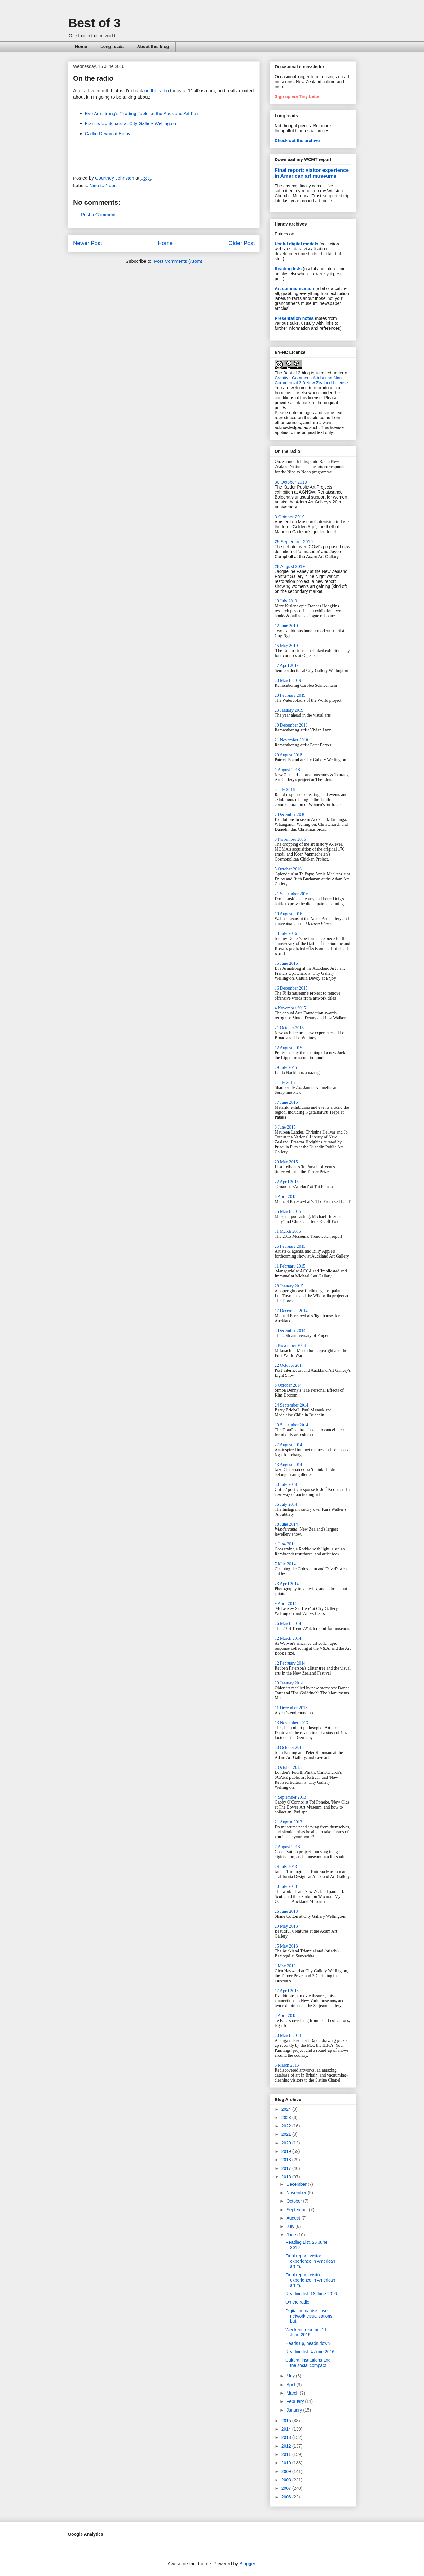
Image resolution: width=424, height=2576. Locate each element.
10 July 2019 (286, 601)
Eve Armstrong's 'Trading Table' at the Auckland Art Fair (142, 113)
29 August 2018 (288, 755)
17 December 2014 (291, 1310)
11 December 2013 (291, 1708)
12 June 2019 (286, 626)
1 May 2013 (285, 1966)
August (293, 2218)
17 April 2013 (287, 1990)
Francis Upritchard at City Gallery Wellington (130, 123)
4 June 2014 (285, 1544)
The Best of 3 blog (292, 372)
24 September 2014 (291, 1405)
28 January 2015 (289, 1286)
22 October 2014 (289, 1365)
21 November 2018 (291, 740)
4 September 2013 (290, 1797)
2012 (286, 2446)
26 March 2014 (288, 1623)
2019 (286, 2151)
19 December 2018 (291, 725)
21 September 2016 (291, 894)
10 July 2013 (286, 1886)
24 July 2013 (286, 1866)
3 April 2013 (286, 2015)
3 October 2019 (290, 516)
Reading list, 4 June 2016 (309, 2351)
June (291, 2234)
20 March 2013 (288, 2035)
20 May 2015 (286, 1162)
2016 (286, 2176)
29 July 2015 (286, 1067)
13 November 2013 (291, 1722)
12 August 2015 (288, 1047)
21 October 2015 (289, 1028)
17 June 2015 (286, 1102)
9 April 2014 (286, 1603)
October (294, 2200)
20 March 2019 (288, 680)
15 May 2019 (286, 645)
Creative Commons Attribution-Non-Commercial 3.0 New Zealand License (311, 380)
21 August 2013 (288, 1822)
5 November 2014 (290, 1345)
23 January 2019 (289, 710)
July (290, 2226)
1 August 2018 (287, 769)
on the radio (156, 90)
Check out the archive (297, 140)
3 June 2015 (285, 1127)
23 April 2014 (287, 1583)
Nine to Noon (103, 185)
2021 (286, 2134)
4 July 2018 (285, 789)
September (297, 2209)
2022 (286, 2125)
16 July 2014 (286, 1504)
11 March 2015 (288, 1231)
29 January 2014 (289, 1683)
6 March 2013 (287, 2065)
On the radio (297, 2302)
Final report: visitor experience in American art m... (310, 2261)
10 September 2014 (291, 1425)
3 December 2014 (290, 1330)
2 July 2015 (285, 1082)
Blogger (247, 2563)
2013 (286, 2437)
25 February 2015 (290, 1246)
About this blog (153, 46)
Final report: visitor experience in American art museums (312, 173)
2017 (286, 2168)
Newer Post (87, 243)
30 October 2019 (291, 482)
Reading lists (288, 268)
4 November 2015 (290, 1008)
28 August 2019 (290, 566)
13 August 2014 (288, 1464)
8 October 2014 (288, 1385)
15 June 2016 (286, 963)
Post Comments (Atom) (178, 261)
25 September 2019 (294, 541)
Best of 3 (94, 23)
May (291, 2375)
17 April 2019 (287, 665)
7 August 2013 (287, 1847)
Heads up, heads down (307, 2343)
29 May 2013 (286, 1926)
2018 (286, 2159)
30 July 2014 (286, 1484)
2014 (286, 2428)
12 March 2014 (288, 1638)
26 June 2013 (286, 1911)
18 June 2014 (286, 1524)
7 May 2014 (285, 1564)
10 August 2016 (288, 913)
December (296, 2184)
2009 (286, 2471)
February (295, 2401)
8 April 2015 (286, 1196)
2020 (286, 2142)
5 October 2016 (288, 869)
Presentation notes (294, 318)
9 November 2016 (290, 839)
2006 (286, 2496)
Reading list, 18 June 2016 (311, 2293)
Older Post (241, 243)
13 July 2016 (286, 933)
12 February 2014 (290, 1663)
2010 (286, 2462)
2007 (286, 2488)
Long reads (112, 46)
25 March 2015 (288, 1211)
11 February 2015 (290, 1266)
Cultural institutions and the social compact (308, 2363)
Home (81, 46)
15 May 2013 (286, 1946)
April (291, 2384)
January (294, 2410)
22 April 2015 (287, 1181)
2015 (286, 2420)
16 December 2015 (291, 988)
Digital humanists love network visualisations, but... (309, 2316)
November (296, 2192)
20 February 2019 (290, 695)
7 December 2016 (290, 814)
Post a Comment (98, 214)
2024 (286, 2109)
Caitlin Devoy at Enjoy (107, 133)
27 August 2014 (288, 1444)
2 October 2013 (288, 1767)
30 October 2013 (289, 1747)
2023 (286, 2117)
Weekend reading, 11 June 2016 (306, 2332)
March (293, 2392)
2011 (286, 2454)
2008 (286, 2479)
